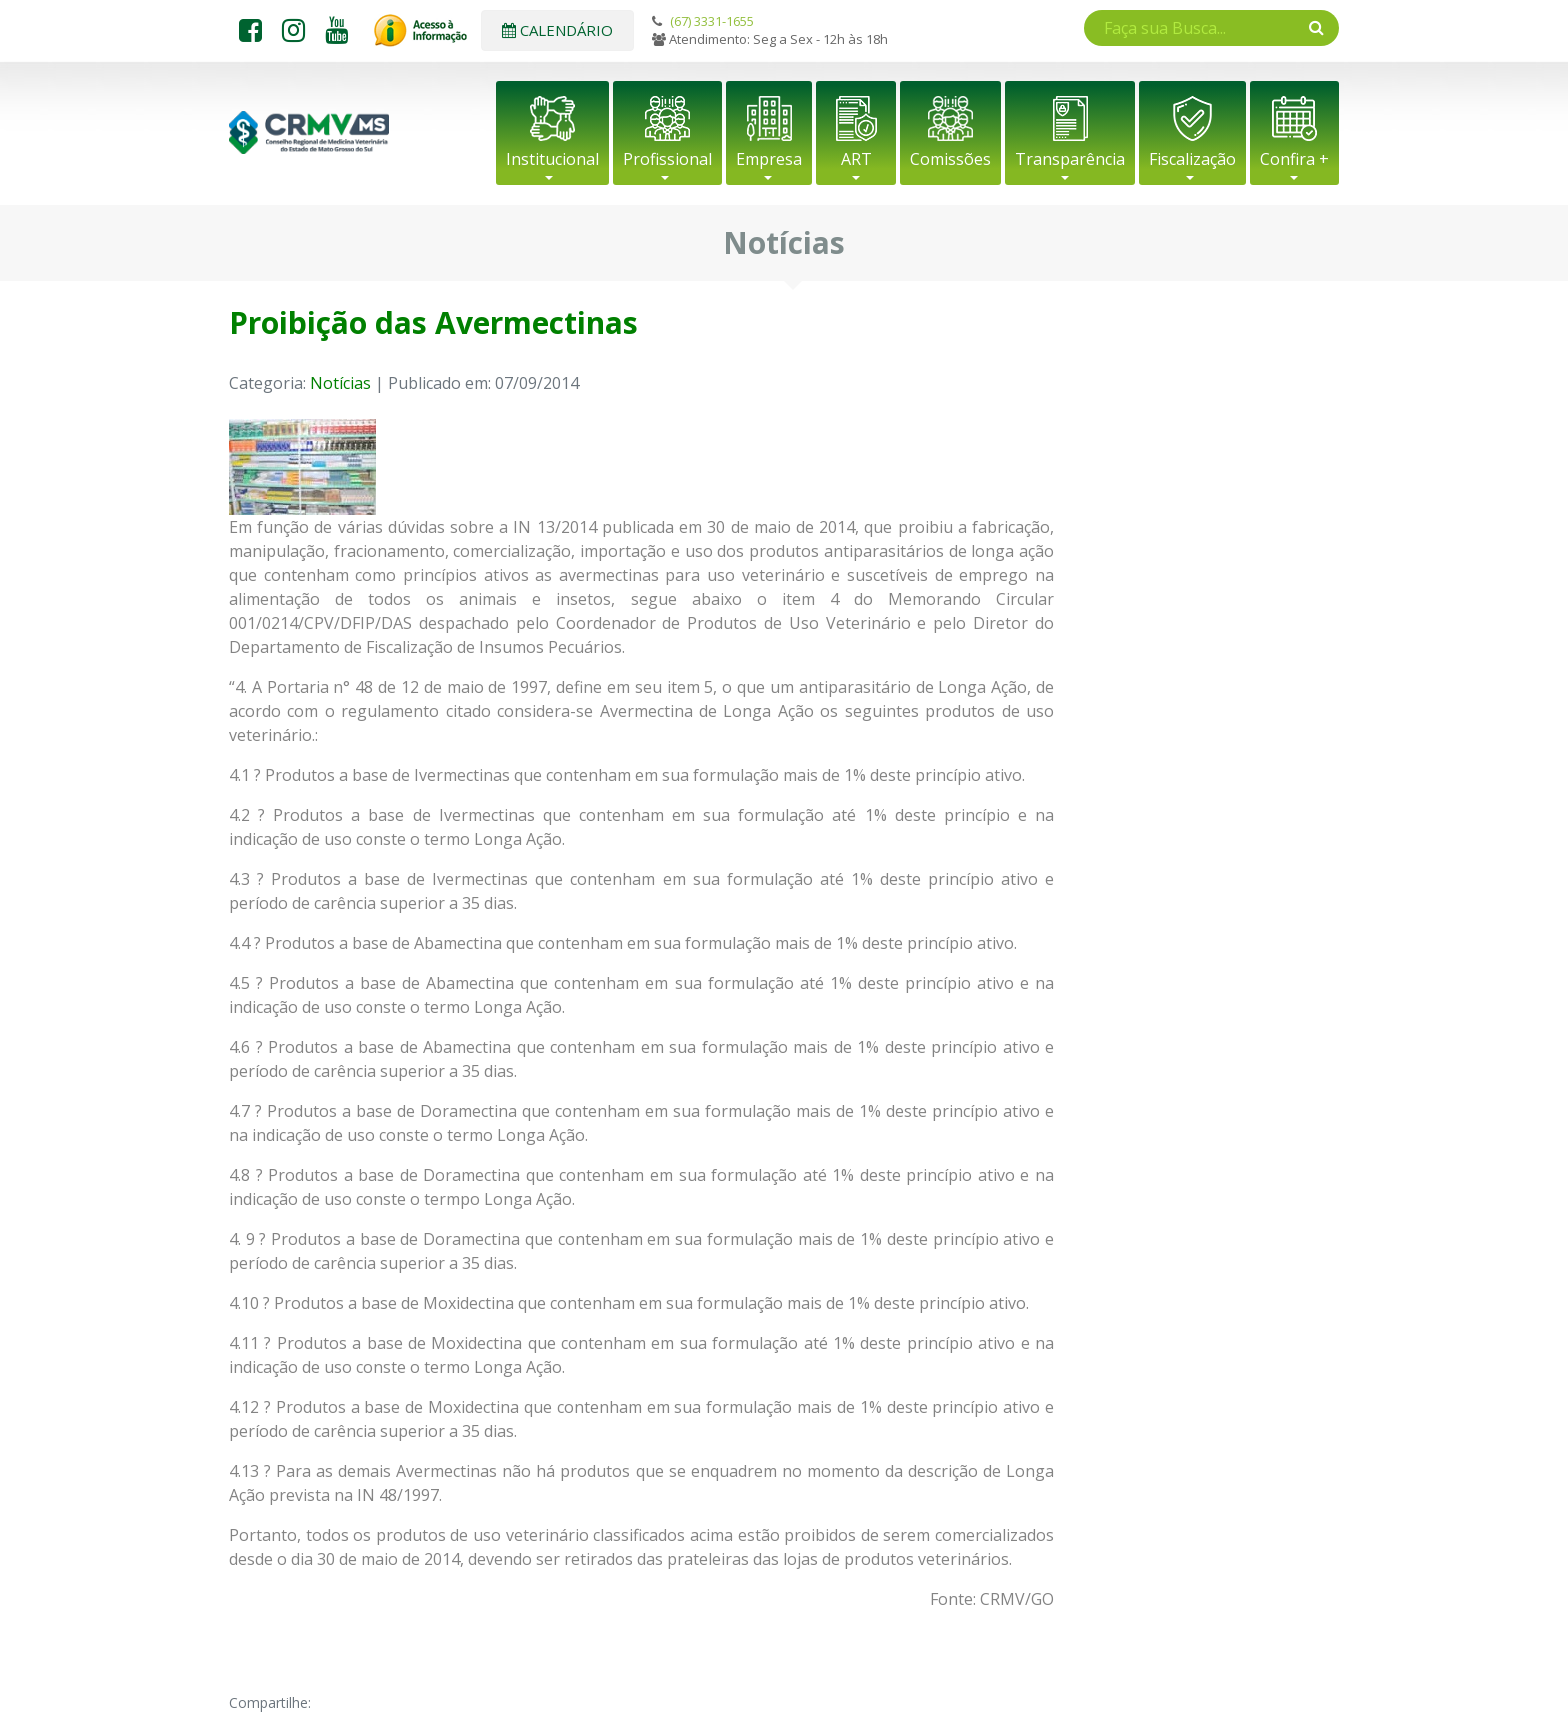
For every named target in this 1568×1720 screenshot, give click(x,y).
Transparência (1070, 159)
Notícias (340, 383)
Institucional (552, 159)
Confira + (1294, 159)
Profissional (667, 159)
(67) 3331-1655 (712, 21)
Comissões (950, 159)
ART (856, 159)
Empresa (769, 159)
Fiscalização (1192, 159)
